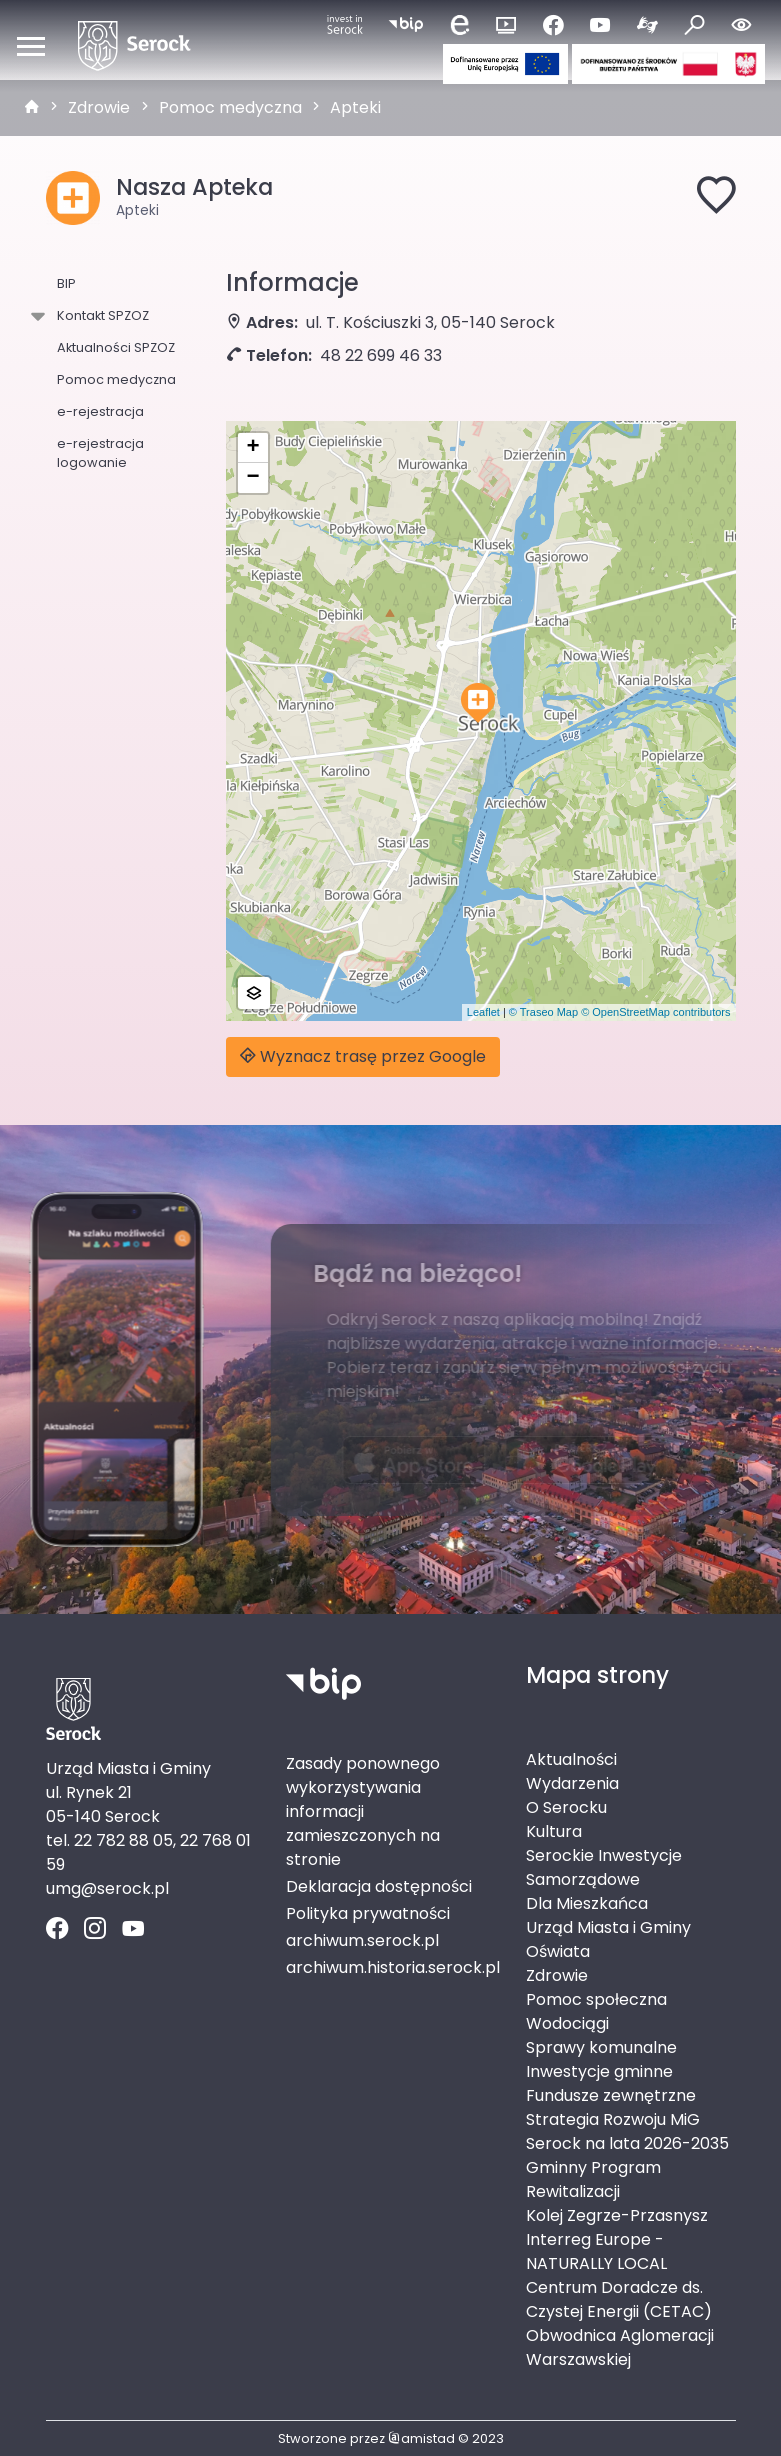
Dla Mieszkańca (587, 1903)
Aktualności (571, 1759)
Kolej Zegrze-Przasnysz (617, 2215)
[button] (478, 703)
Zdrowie (99, 107)
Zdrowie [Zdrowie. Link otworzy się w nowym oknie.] (557, 1975)
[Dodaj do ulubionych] (716, 198)
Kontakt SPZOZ (99, 316)
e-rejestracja (100, 411)
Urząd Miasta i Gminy (608, 1927)
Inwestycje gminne (599, 2071)
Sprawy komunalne (601, 2047)
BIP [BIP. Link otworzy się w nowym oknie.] (66, 283)
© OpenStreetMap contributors (655, 1012)
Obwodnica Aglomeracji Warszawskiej (620, 2347)
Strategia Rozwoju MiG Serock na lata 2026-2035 (627, 2131)
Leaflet (483, 1012)
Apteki (355, 107)
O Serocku (566, 1807)
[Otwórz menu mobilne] (31, 46)
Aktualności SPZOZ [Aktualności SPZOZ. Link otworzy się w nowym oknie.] (116, 347)
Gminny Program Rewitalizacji (593, 2179)
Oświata (558, 1951)
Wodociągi (567, 2023)
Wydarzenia (572, 1783)
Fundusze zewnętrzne (611, 2095)
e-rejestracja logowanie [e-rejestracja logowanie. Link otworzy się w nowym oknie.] (100, 453)
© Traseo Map (543, 1012)
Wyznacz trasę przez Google (363, 1056)
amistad (421, 2438)
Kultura (554, 1831)
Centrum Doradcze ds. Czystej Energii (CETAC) (619, 2299)
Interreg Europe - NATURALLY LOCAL (596, 2251)
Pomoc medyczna (230, 107)
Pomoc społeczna (596, 1999)
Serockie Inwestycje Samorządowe (604, 1867)
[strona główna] (32, 108)
